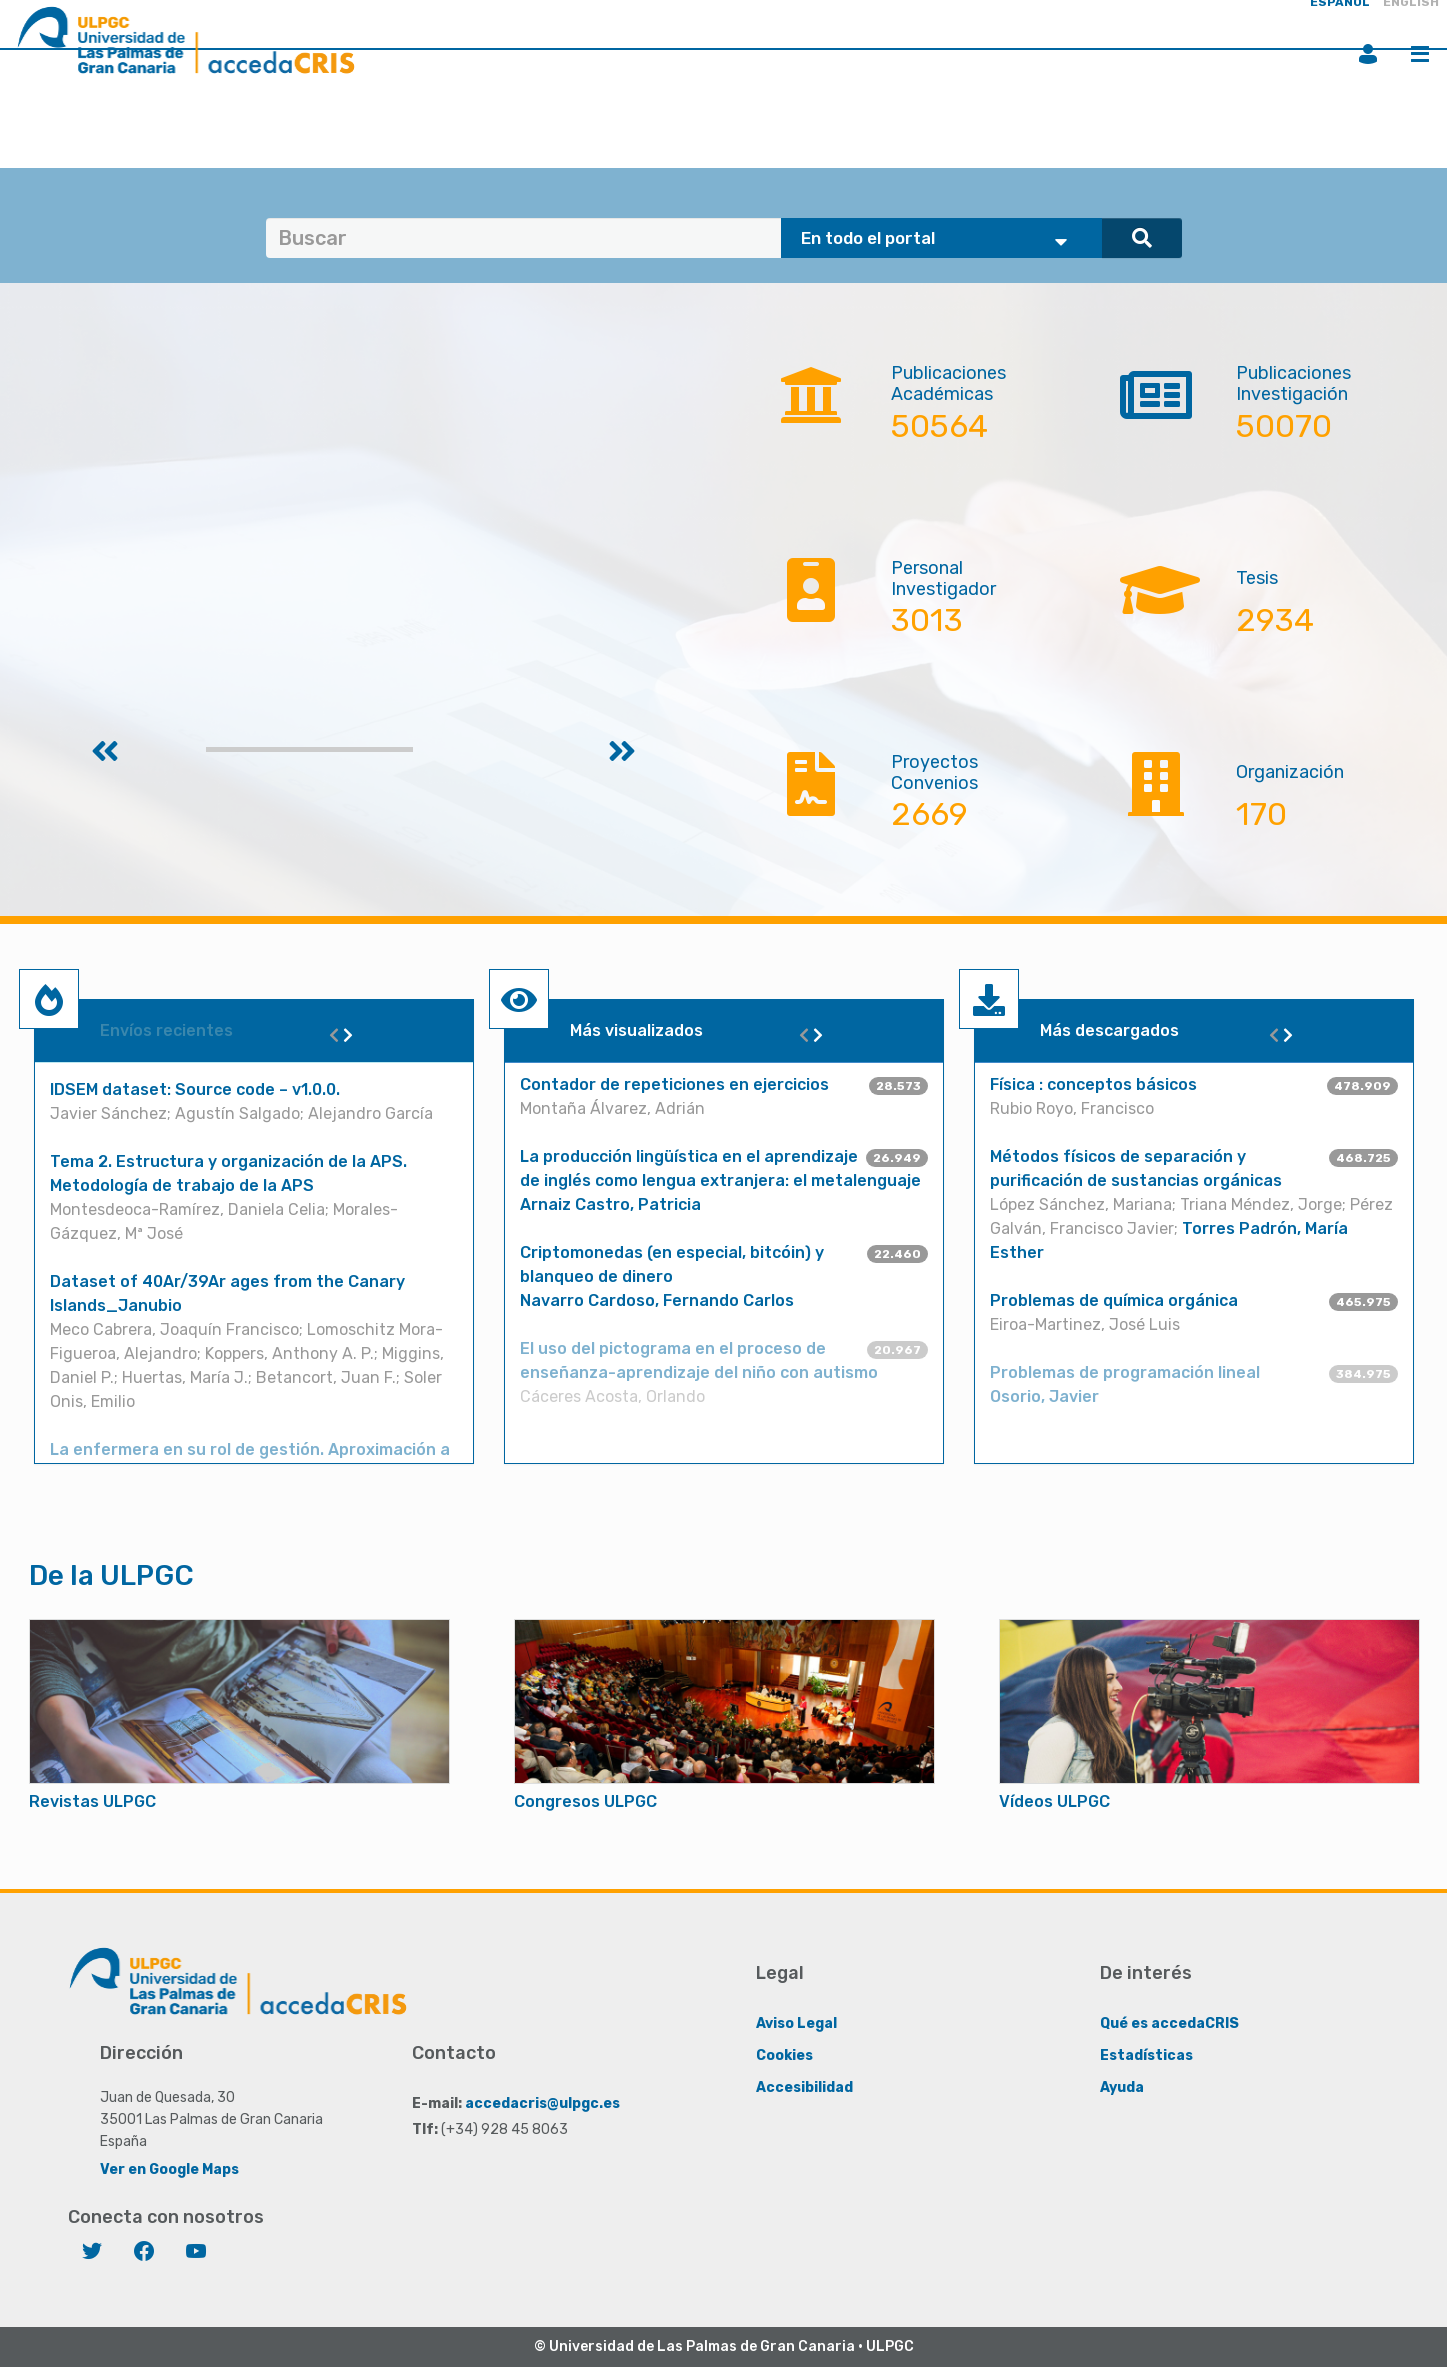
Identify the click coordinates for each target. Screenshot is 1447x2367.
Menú (1420, 54)
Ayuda (1122, 2086)
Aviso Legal (796, 2022)
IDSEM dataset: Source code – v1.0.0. (195, 1089)
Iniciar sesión (1368, 54)
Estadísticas (1146, 2054)
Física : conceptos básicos (1093, 1084)
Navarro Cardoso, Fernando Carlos (657, 1300)
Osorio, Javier (1044, 1396)
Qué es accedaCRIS (1169, 2022)
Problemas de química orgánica (1114, 1300)
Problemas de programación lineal (1125, 1372)
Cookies (784, 2054)
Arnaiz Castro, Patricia (610, 1204)
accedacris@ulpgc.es (542, 2102)
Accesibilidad (804, 2086)
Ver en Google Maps (169, 2168)
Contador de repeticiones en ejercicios (674, 1084)
